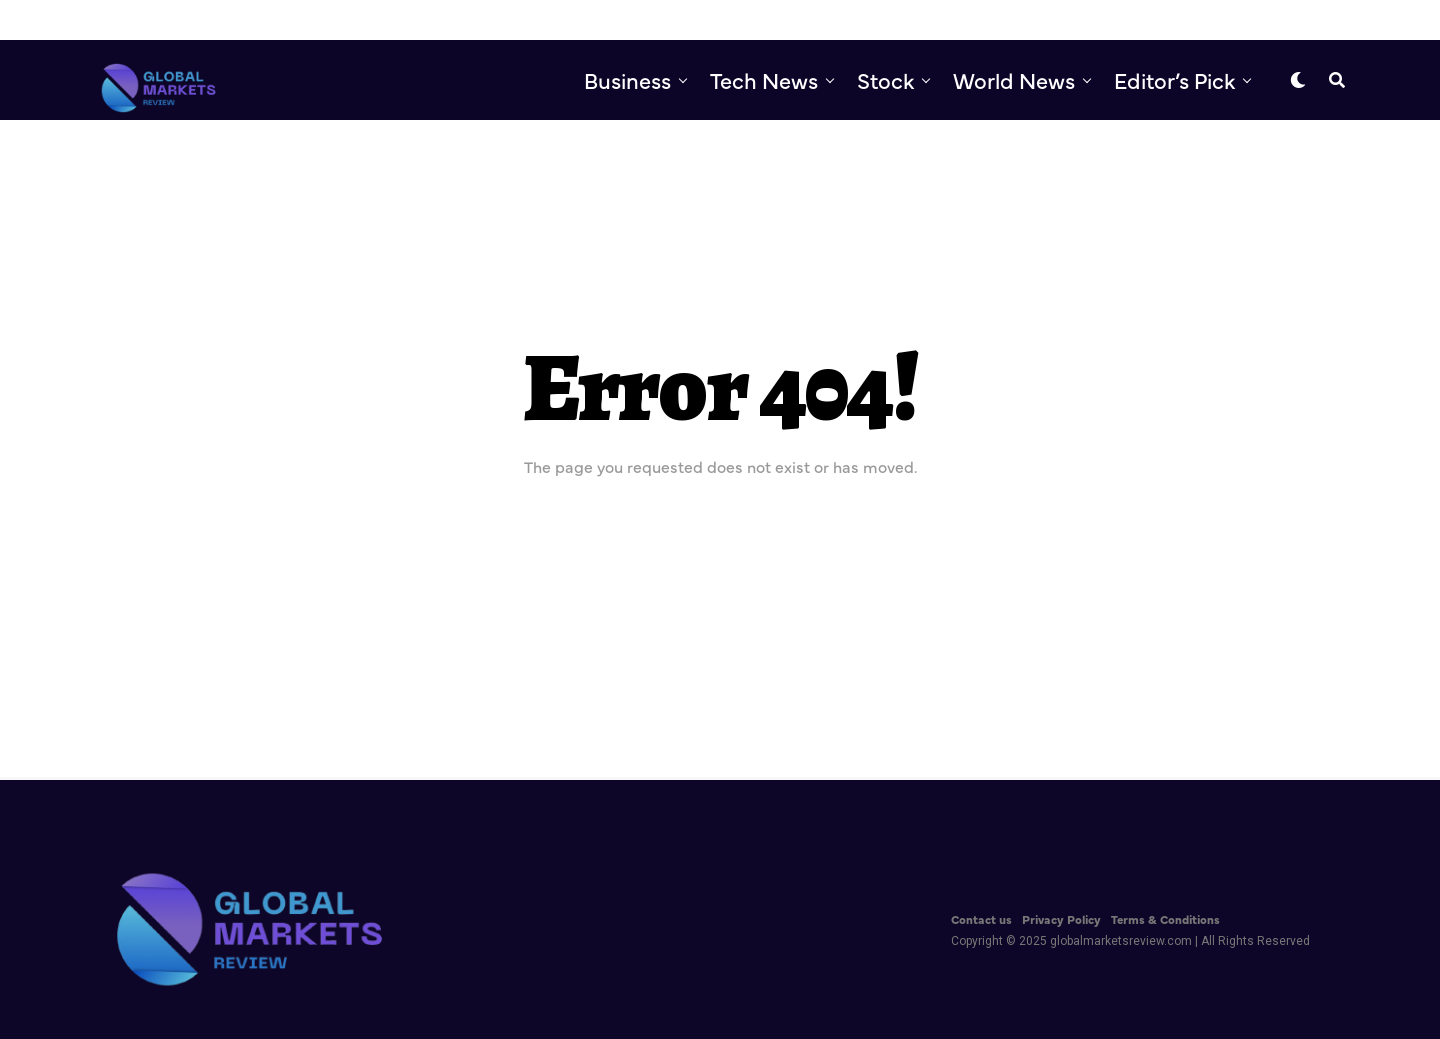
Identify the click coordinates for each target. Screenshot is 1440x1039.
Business (627, 79)
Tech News (764, 79)
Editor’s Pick (1174, 79)
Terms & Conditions (1165, 919)
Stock (885, 79)
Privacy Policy (1061, 919)
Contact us (981, 919)
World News (1014, 79)
